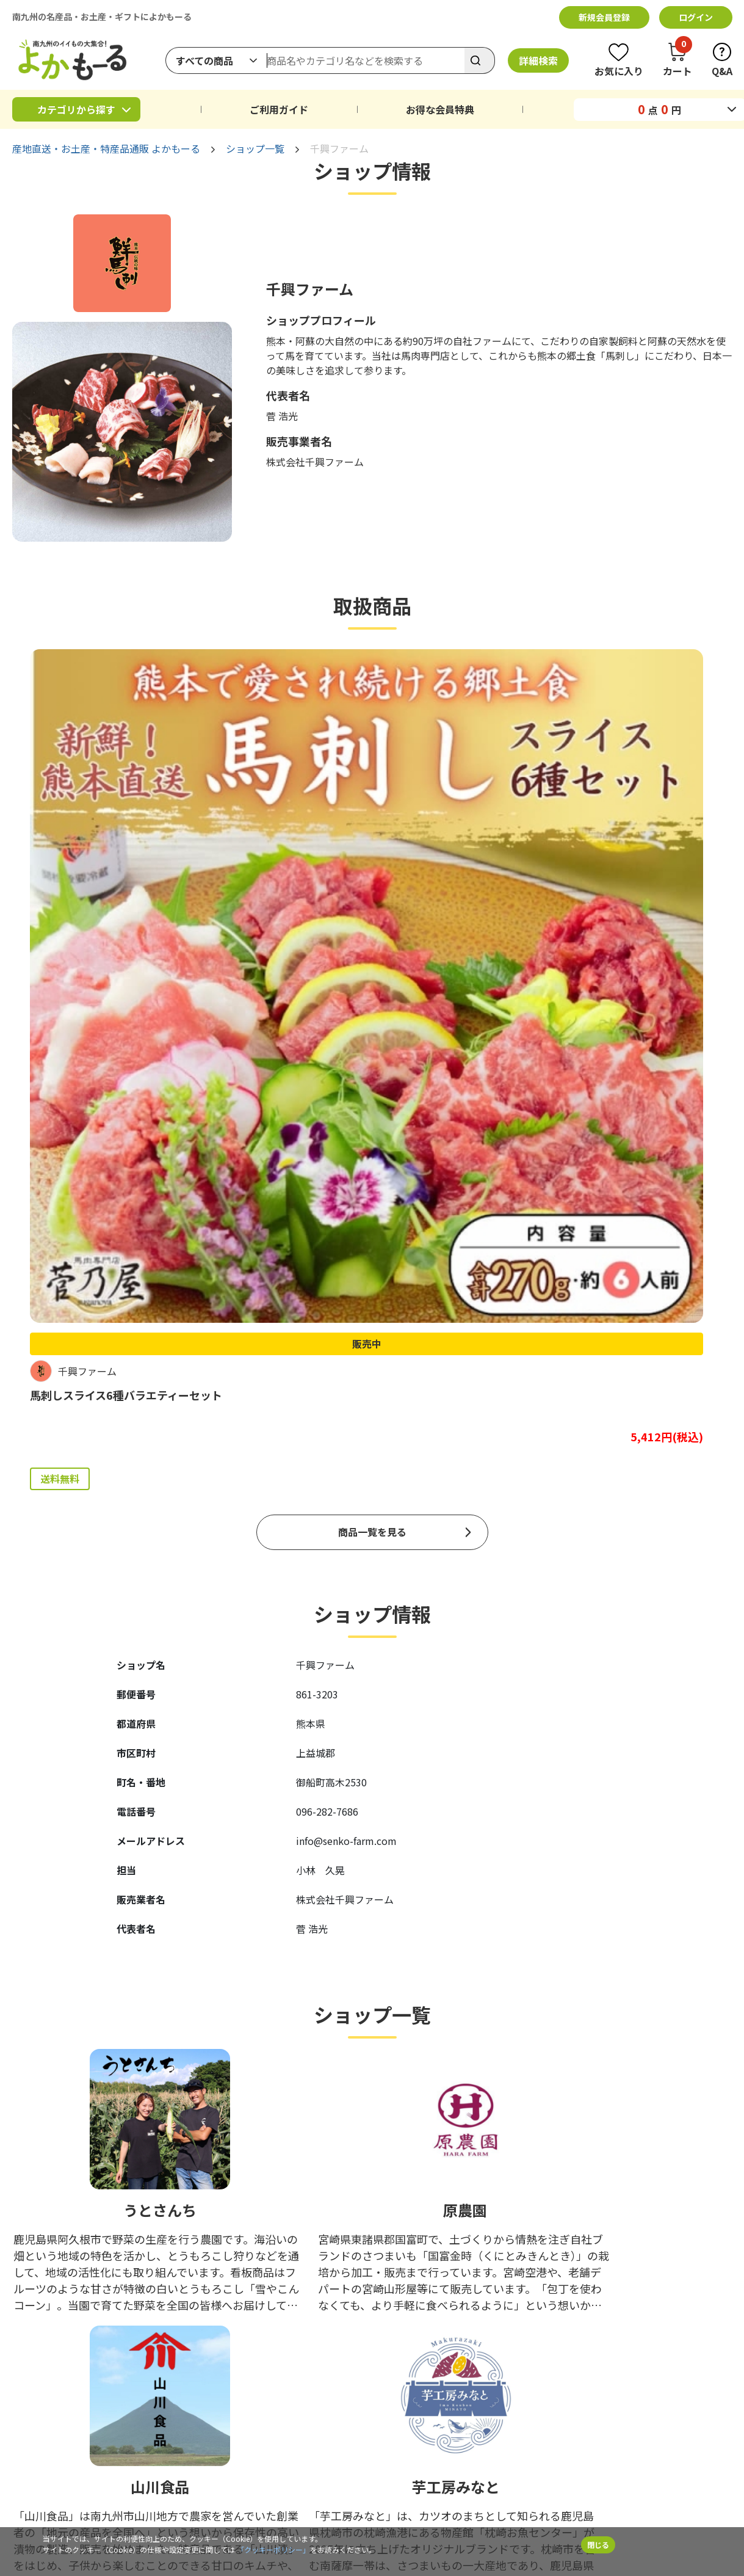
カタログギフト (134, 2392)
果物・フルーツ (225, 2314)
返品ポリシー (413, 2353)
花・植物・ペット (229, 2373)
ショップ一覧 (255, 148)
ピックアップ (413, 2294)
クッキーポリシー (397, 2500)
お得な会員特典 (440, 109)
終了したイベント (138, 2412)
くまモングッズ (42, 2392)
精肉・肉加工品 (317, 2294)
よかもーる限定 (343, 927)
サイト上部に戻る (710, 2500)
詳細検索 (538, 60)
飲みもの (29, 2353)
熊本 (20, 2294)
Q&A (591, 2500)
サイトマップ (650, 2500)
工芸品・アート (316, 2373)
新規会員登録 (604, 17)
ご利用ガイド (279, 109)
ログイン (696, 17)
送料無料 (59, 927)
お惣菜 (208, 2333)
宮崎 (203, 2294)
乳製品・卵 (308, 2314)
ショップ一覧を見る (372, 2124)
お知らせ (496, 2373)
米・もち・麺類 (134, 2333)
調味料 (208, 2353)
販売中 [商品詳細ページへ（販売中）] (91, 792)
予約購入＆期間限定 (325, 2392)
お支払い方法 (504, 2294)
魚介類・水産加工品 (50, 2314)
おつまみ (304, 2333)
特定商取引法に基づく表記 (506, 2500)
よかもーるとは (508, 2353)
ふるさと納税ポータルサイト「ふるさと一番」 (513, 2426)
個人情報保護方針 (304, 2500)
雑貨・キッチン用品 (142, 2373)
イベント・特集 (42, 2412)
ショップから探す (422, 2314)
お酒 (112, 2353)
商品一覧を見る (372, 1007)
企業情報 (170, 2500)
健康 (295, 2353)
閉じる (598, 2544)
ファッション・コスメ (55, 2373)
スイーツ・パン (42, 2333)
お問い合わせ (504, 2392)
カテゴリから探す (76, 109)
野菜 (112, 2314)
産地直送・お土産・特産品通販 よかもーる (106, 148)
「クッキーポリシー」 (273, 2549)
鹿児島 (116, 2294)
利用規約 (228, 2500)
